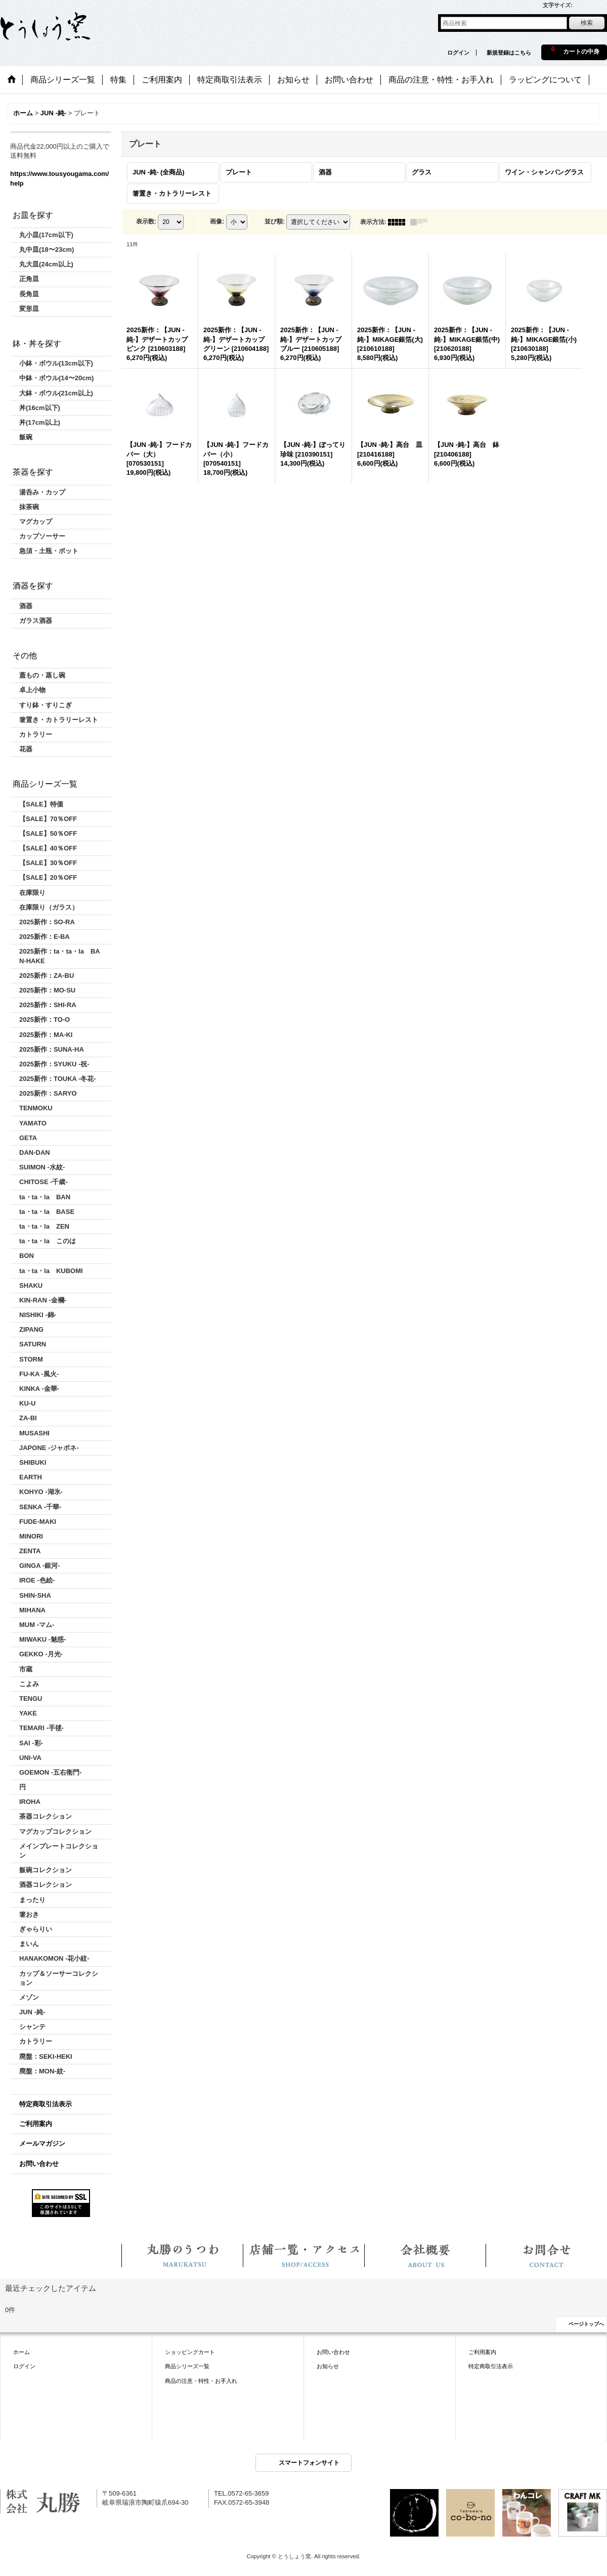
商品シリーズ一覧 (187, 2366)
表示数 (146, 221)
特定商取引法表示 (45, 2104)
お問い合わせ (39, 2163)
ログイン (458, 53)
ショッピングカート (190, 2352)
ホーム (21, 2352)
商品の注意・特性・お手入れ (201, 2381)
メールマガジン (42, 2143)
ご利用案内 (35, 2124)
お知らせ (328, 2366)
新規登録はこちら (509, 53)
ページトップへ (586, 2324)
